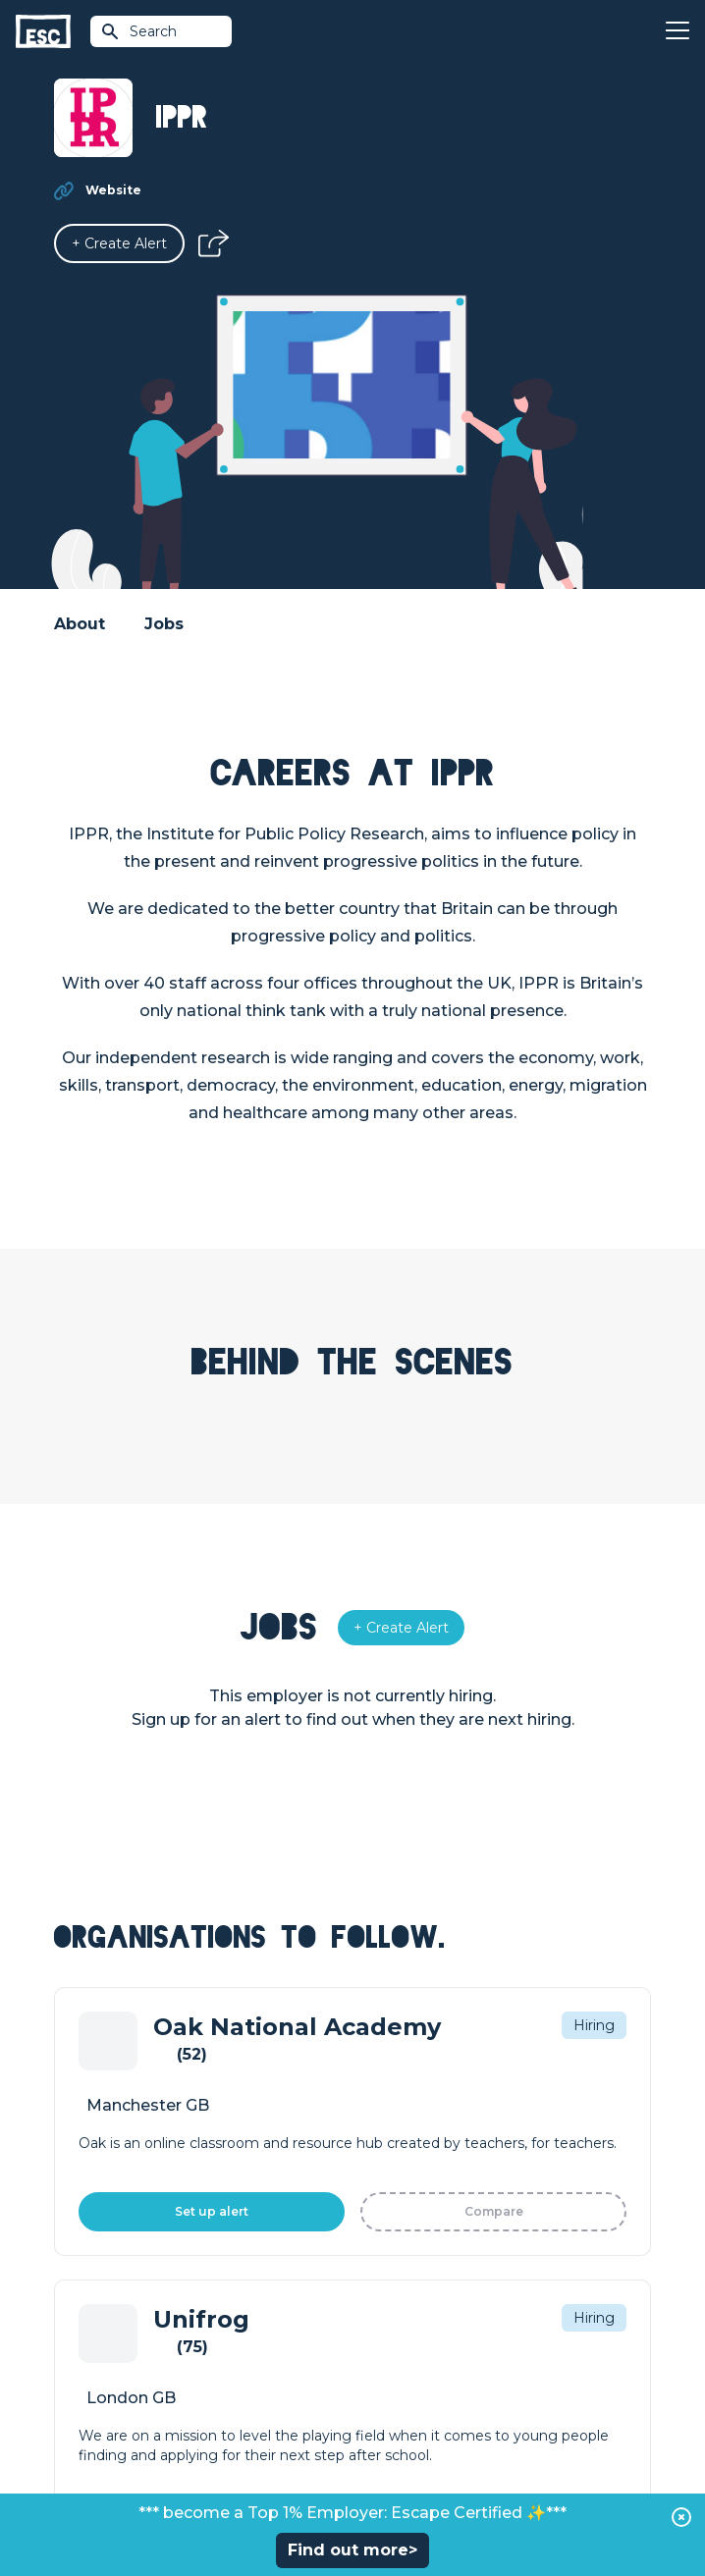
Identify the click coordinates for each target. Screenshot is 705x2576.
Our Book (385, 2315)
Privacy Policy (378, 2457)
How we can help (113, 2248)
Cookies (455, 2457)
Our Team (386, 2281)
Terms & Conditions (267, 2457)
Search (138, 31)
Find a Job (387, 2095)
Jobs (164, 624)
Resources (388, 2162)
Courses (379, 2128)
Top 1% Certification (121, 2315)
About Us (384, 2248)
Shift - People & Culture (134, 2348)
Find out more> (352, 2550)
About (79, 624)
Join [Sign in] (366, 2061)
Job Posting (95, 2281)
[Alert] (119, 243)
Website (113, 190)
